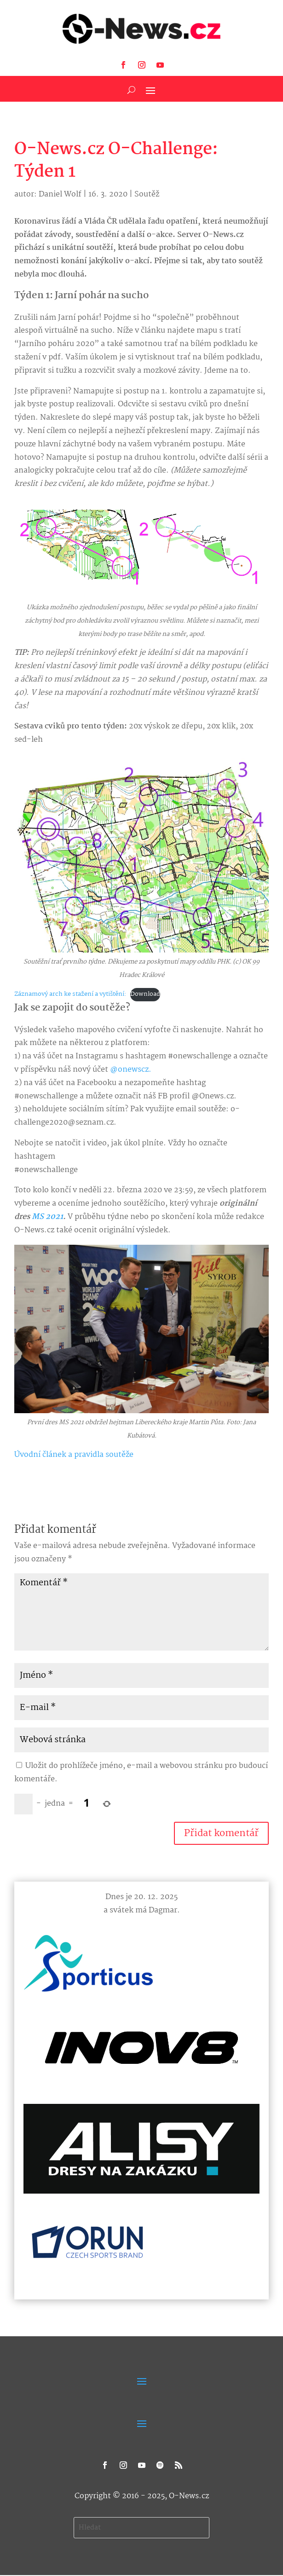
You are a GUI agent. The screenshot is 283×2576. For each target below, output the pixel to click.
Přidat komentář (221, 1833)
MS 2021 (47, 1217)
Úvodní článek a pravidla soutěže (73, 1455)
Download (145, 994)
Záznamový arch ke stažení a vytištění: (70, 994)
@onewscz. (130, 1069)
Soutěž (146, 194)
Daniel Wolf (60, 194)
